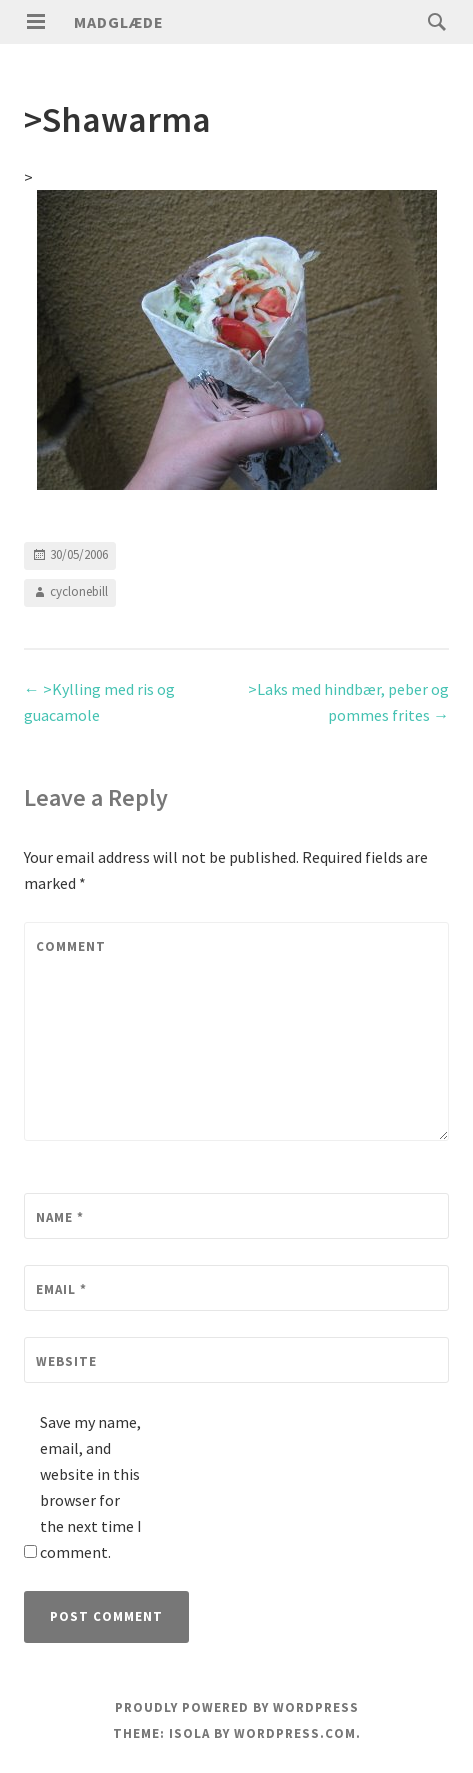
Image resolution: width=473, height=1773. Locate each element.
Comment (71, 946)
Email (61, 1289)
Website (66, 1361)
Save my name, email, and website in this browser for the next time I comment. (91, 1487)
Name (60, 1217)
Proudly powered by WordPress (237, 1707)
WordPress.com (295, 1733)
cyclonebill (79, 591)
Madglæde (119, 22)
